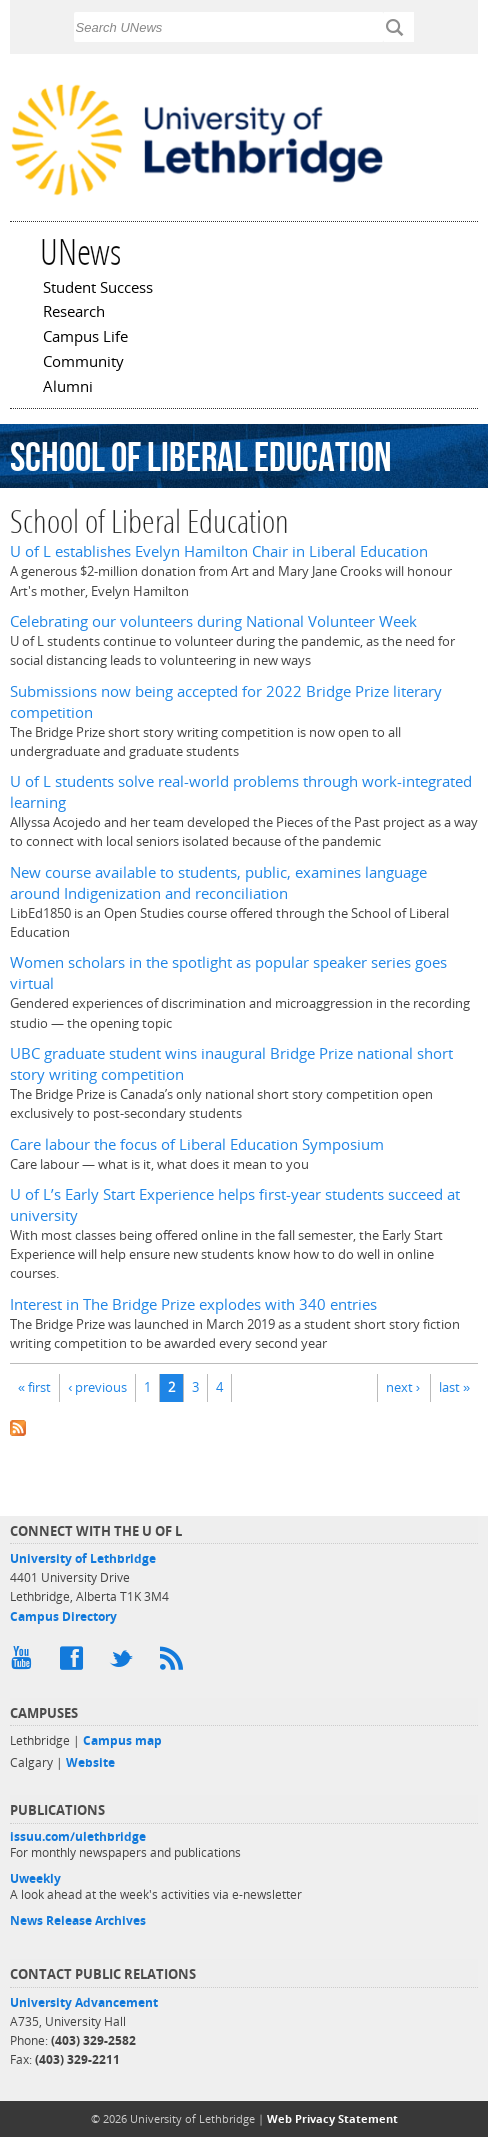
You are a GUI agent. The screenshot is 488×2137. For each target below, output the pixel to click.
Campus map (122, 1740)
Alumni (68, 388)
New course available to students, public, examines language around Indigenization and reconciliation (218, 883)
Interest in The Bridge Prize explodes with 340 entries (193, 1304)
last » (454, 1387)
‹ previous (97, 1387)
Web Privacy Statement (332, 2118)
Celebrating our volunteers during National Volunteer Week (213, 621)
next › (403, 1387)
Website (90, 1762)
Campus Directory (63, 1616)
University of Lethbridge (83, 1558)
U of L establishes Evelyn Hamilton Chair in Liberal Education (219, 551)
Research (74, 313)
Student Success (98, 289)
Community (83, 363)
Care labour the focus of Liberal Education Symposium (197, 1144)
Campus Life (85, 338)
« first (34, 1387)
